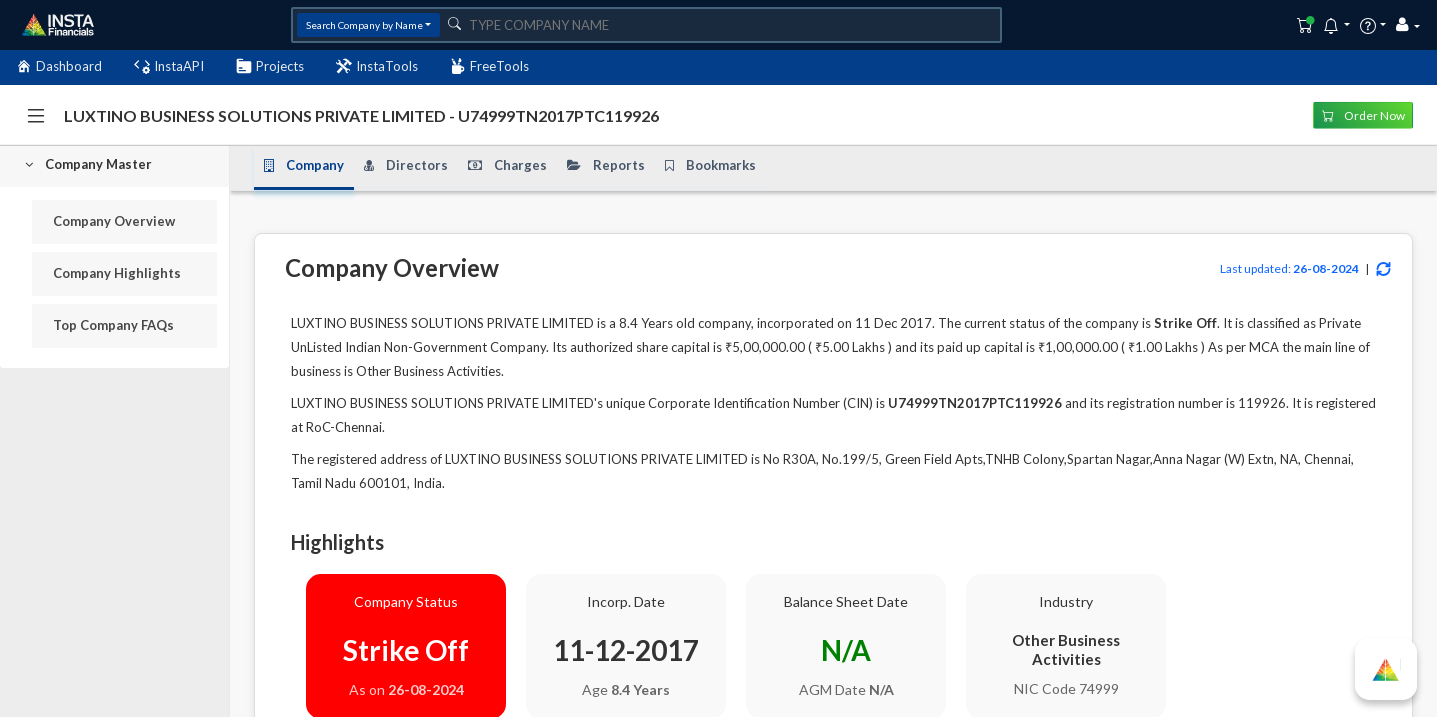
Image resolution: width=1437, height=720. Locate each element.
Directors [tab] (406, 165)
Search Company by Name (364, 25)
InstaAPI (169, 66)
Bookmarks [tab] (710, 165)
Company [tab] (304, 165)
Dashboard (59, 66)
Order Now (1363, 114)
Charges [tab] (507, 165)
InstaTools (377, 66)
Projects (270, 66)
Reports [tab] (606, 165)
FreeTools (489, 66)
